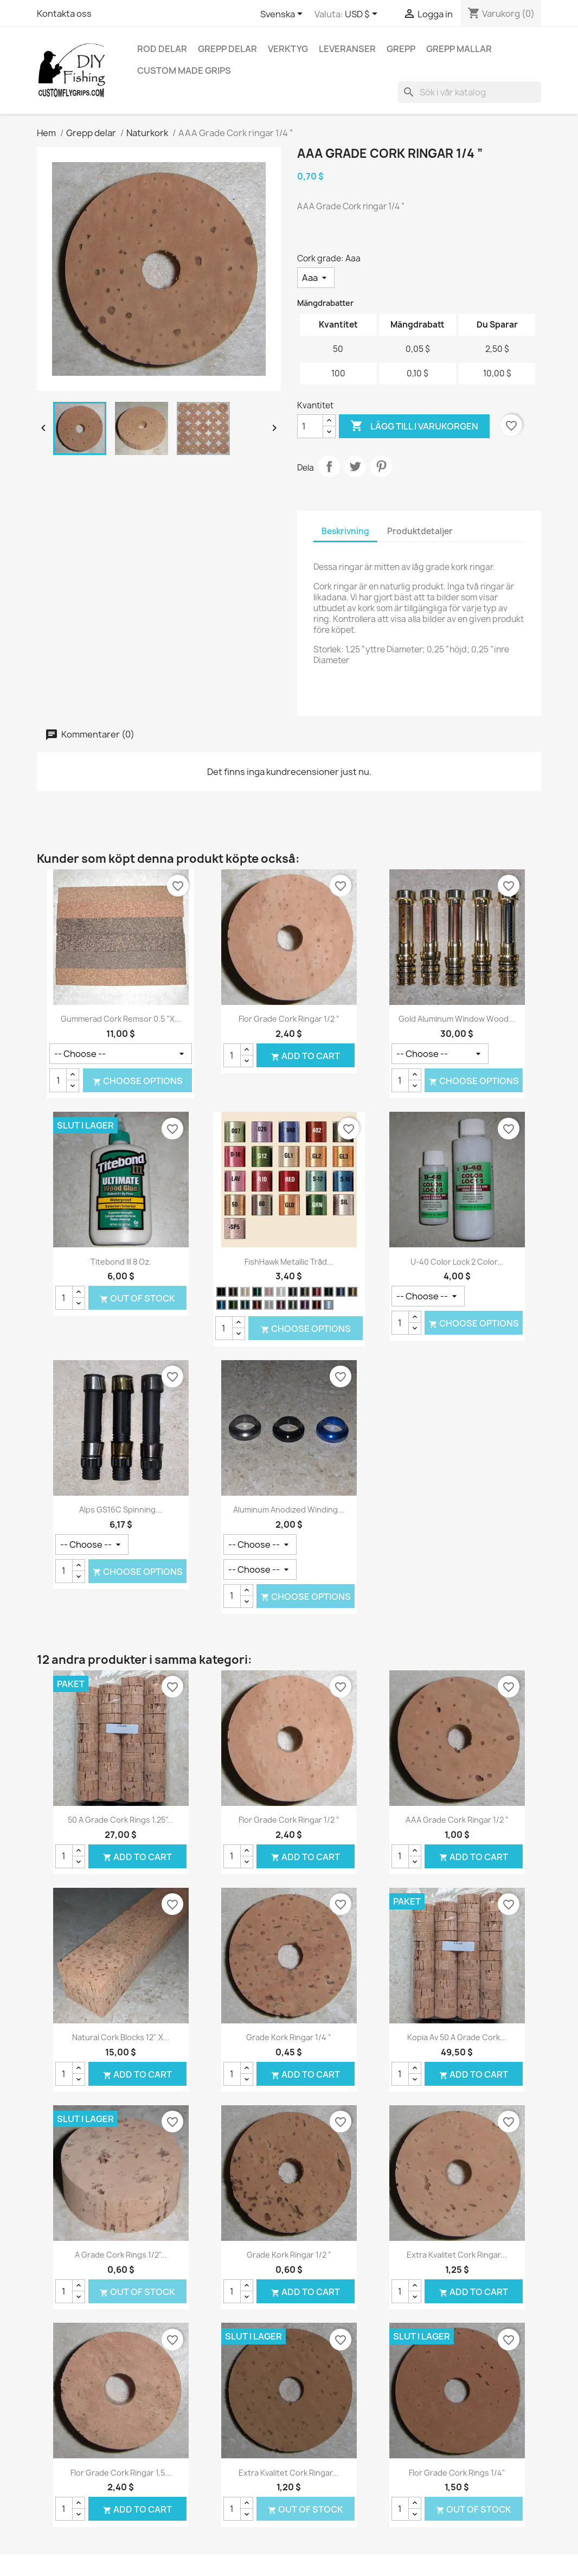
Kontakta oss (64, 14)
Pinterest (381, 466)
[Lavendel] (281, 1305)
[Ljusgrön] (293, 1305)
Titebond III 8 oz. (121, 1262)
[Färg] (120, 1053)
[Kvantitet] (310, 426)
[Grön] (257, 1292)
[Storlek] (260, 1544)
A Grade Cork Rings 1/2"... (121, 2255)
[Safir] (221, 1305)
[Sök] (469, 92)
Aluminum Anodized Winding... (288, 1509)
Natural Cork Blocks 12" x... (121, 2037)
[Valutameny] (363, 14)
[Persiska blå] (340, 1292)
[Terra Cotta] (317, 1305)
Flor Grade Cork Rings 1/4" (457, 2473)
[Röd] (269, 1292)
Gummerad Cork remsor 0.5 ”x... (121, 1019)
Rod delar (162, 49)
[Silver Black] (293, 1292)
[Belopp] (428, 1296)
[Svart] (221, 1292)
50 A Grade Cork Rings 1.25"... (121, 1820)
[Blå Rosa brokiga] (305, 1292)
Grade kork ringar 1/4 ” (288, 2037)
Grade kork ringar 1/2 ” (289, 2255)
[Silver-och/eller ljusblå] (328, 1305)
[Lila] (305, 1305)
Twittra (355, 466)
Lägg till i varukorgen (414, 426)
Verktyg (288, 49)
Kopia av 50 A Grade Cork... (456, 2037)
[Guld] (245, 1292)
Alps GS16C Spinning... (120, 1509)
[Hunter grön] (328, 1292)
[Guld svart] (233, 1292)
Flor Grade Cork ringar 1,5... (120, 2473)
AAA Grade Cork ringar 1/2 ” (457, 1820)
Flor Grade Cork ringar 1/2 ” (289, 1019)
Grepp (401, 49)
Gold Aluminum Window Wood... (457, 1019)
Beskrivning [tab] (345, 531)
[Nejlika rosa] (317, 1292)
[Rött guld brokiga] (352, 1292)
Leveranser (347, 49)
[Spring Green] (233, 1305)
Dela (329, 466)
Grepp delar (227, 49)
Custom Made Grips (184, 70)
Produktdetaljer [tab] (420, 531)
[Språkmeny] (283, 14)
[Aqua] (245, 1305)
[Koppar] (257, 1305)
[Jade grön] (269, 1305)
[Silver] (281, 1292)
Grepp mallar (459, 49)
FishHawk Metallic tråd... (289, 1262)
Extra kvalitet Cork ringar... (457, 2255)
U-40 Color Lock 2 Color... (457, 1262)
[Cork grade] (316, 277)
